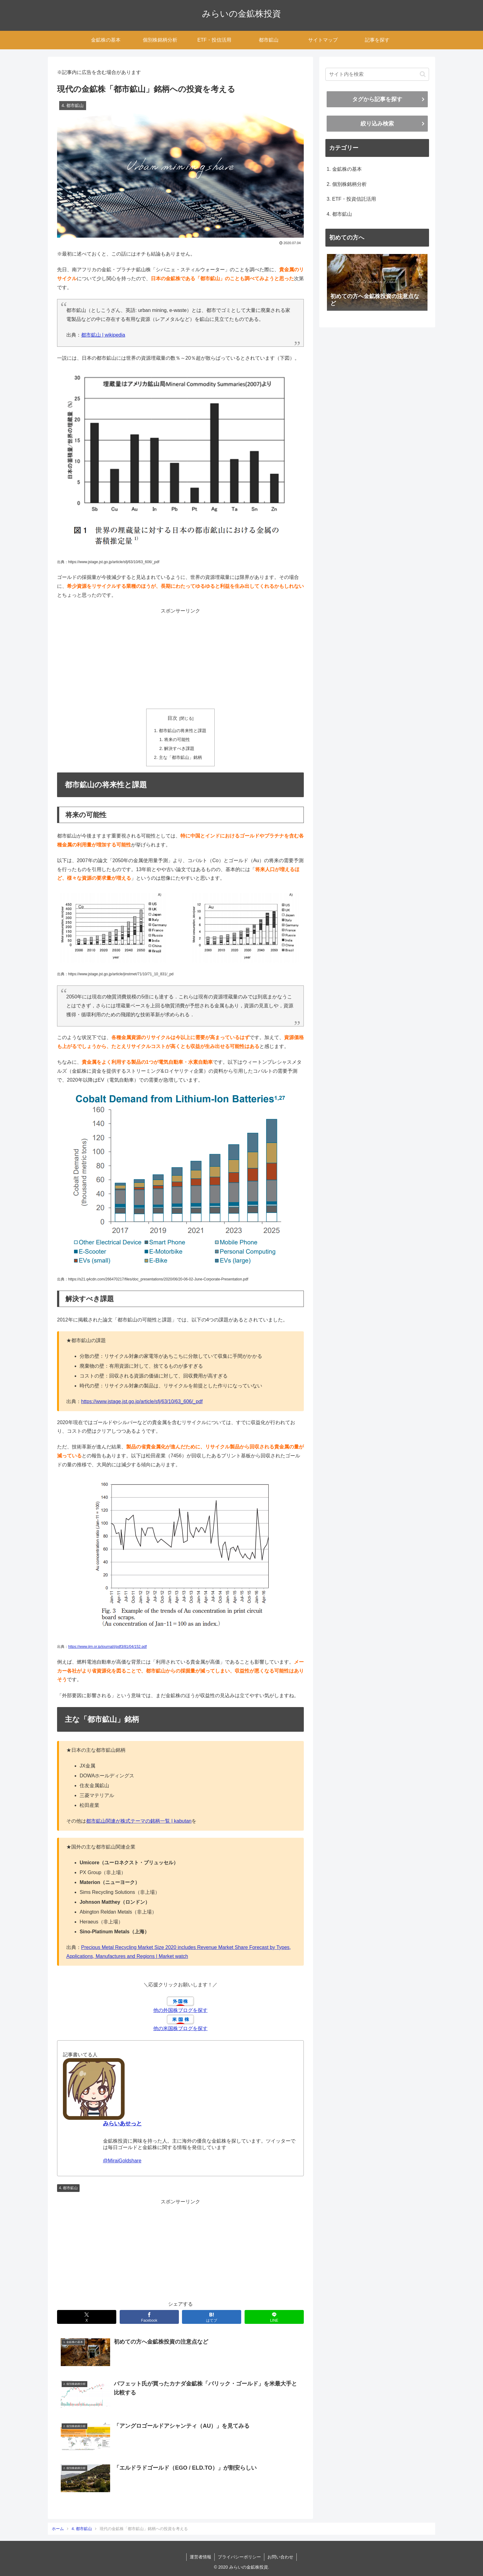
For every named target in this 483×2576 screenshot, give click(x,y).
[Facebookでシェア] (149, 2317)
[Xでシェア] (86, 2317)
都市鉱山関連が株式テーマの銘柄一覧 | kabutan (139, 1821)
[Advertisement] (180, 659)
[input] (377, 74)
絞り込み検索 (377, 124)
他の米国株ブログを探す (180, 2028)
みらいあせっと (122, 2123)
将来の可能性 (177, 739)
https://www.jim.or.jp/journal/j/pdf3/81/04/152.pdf (107, 1646)
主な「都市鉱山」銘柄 (180, 757)
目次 (172, 718)
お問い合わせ (280, 2556)
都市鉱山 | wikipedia (103, 335)
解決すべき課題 (179, 748)
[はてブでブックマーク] (211, 2317)
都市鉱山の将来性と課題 (182, 730)
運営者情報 (200, 2556)
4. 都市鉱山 (68, 2188)
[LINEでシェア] (274, 2317)
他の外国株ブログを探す (180, 2010)
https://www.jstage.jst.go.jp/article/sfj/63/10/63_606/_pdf (142, 1401)
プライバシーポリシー (239, 2556)
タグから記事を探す (377, 99)
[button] (422, 74)
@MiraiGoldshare (122, 2160)
